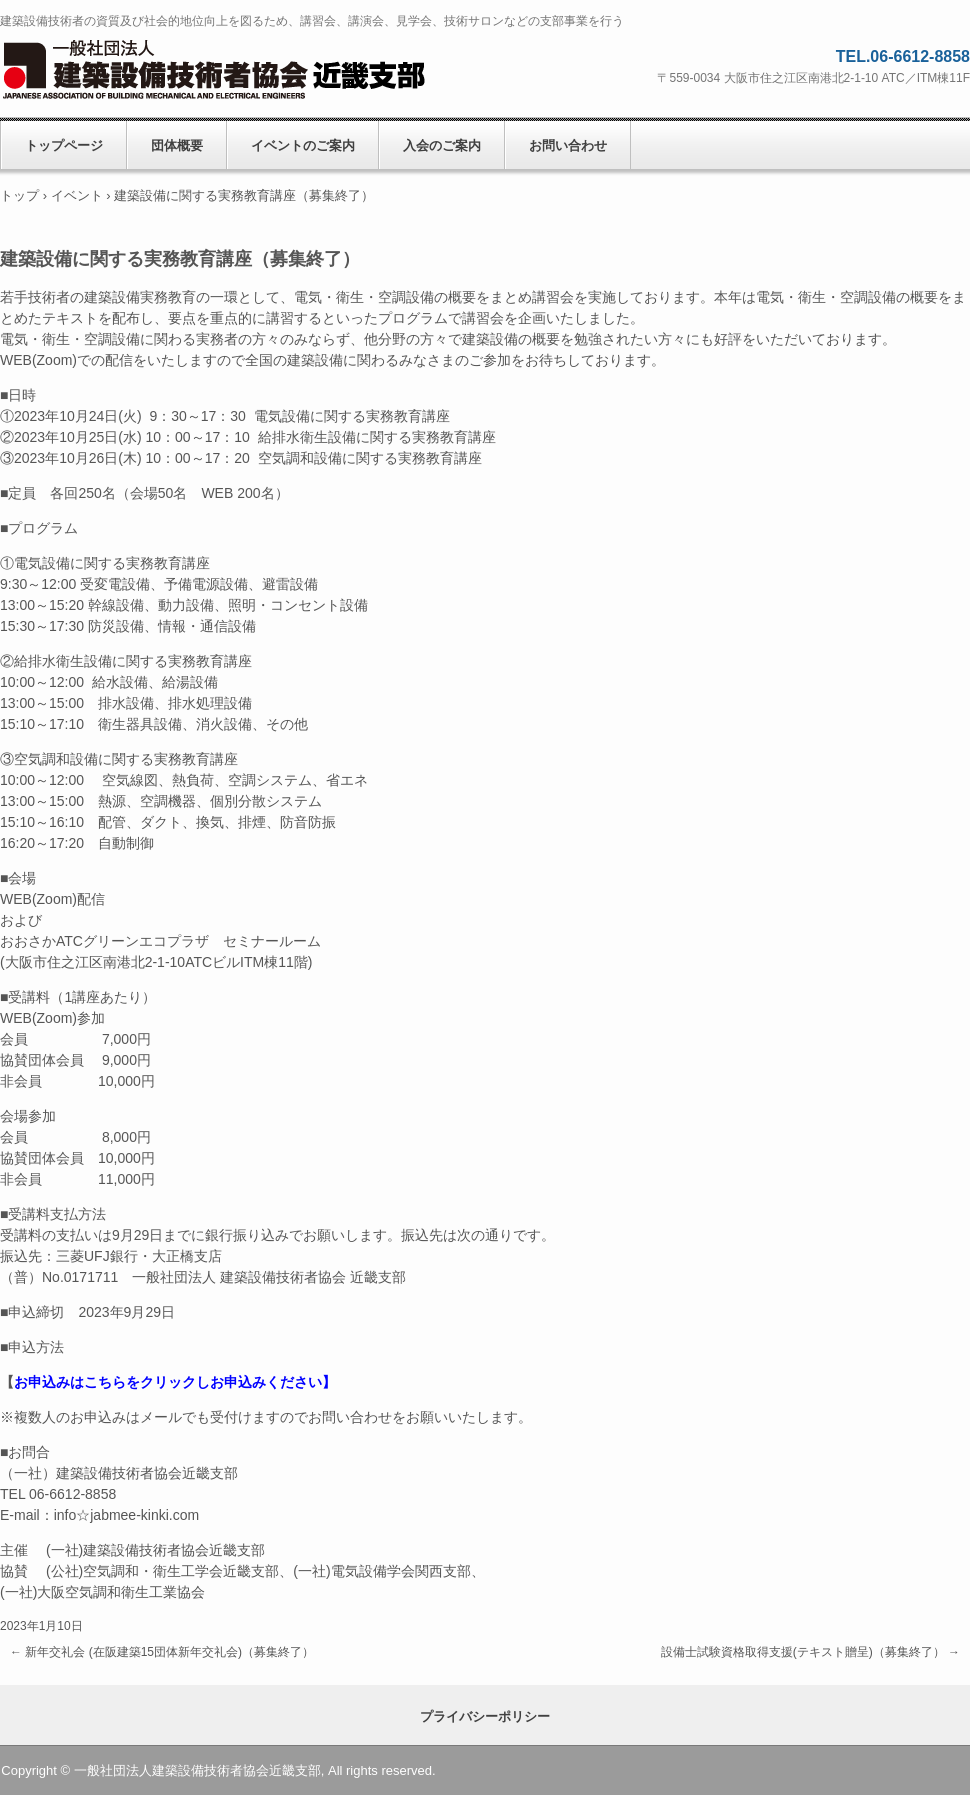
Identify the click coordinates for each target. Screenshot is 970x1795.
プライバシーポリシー (485, 1716)
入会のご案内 (442, 145)
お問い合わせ (568, 145)
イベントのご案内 (303, 145)
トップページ (64, 145)
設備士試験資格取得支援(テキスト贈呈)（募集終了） (810, 1652)
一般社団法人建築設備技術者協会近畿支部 (240, 70)
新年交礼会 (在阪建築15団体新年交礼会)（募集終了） (162, 1652)
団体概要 (177, 145)
